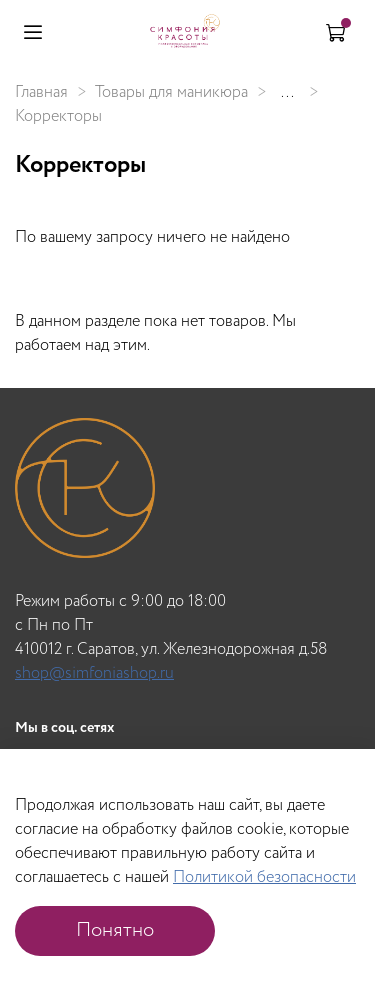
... (287, 93)
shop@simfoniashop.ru (94, 673)
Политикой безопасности (264, 877)
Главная (41, 92)
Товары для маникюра (171, 92)
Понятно (115, 930)
